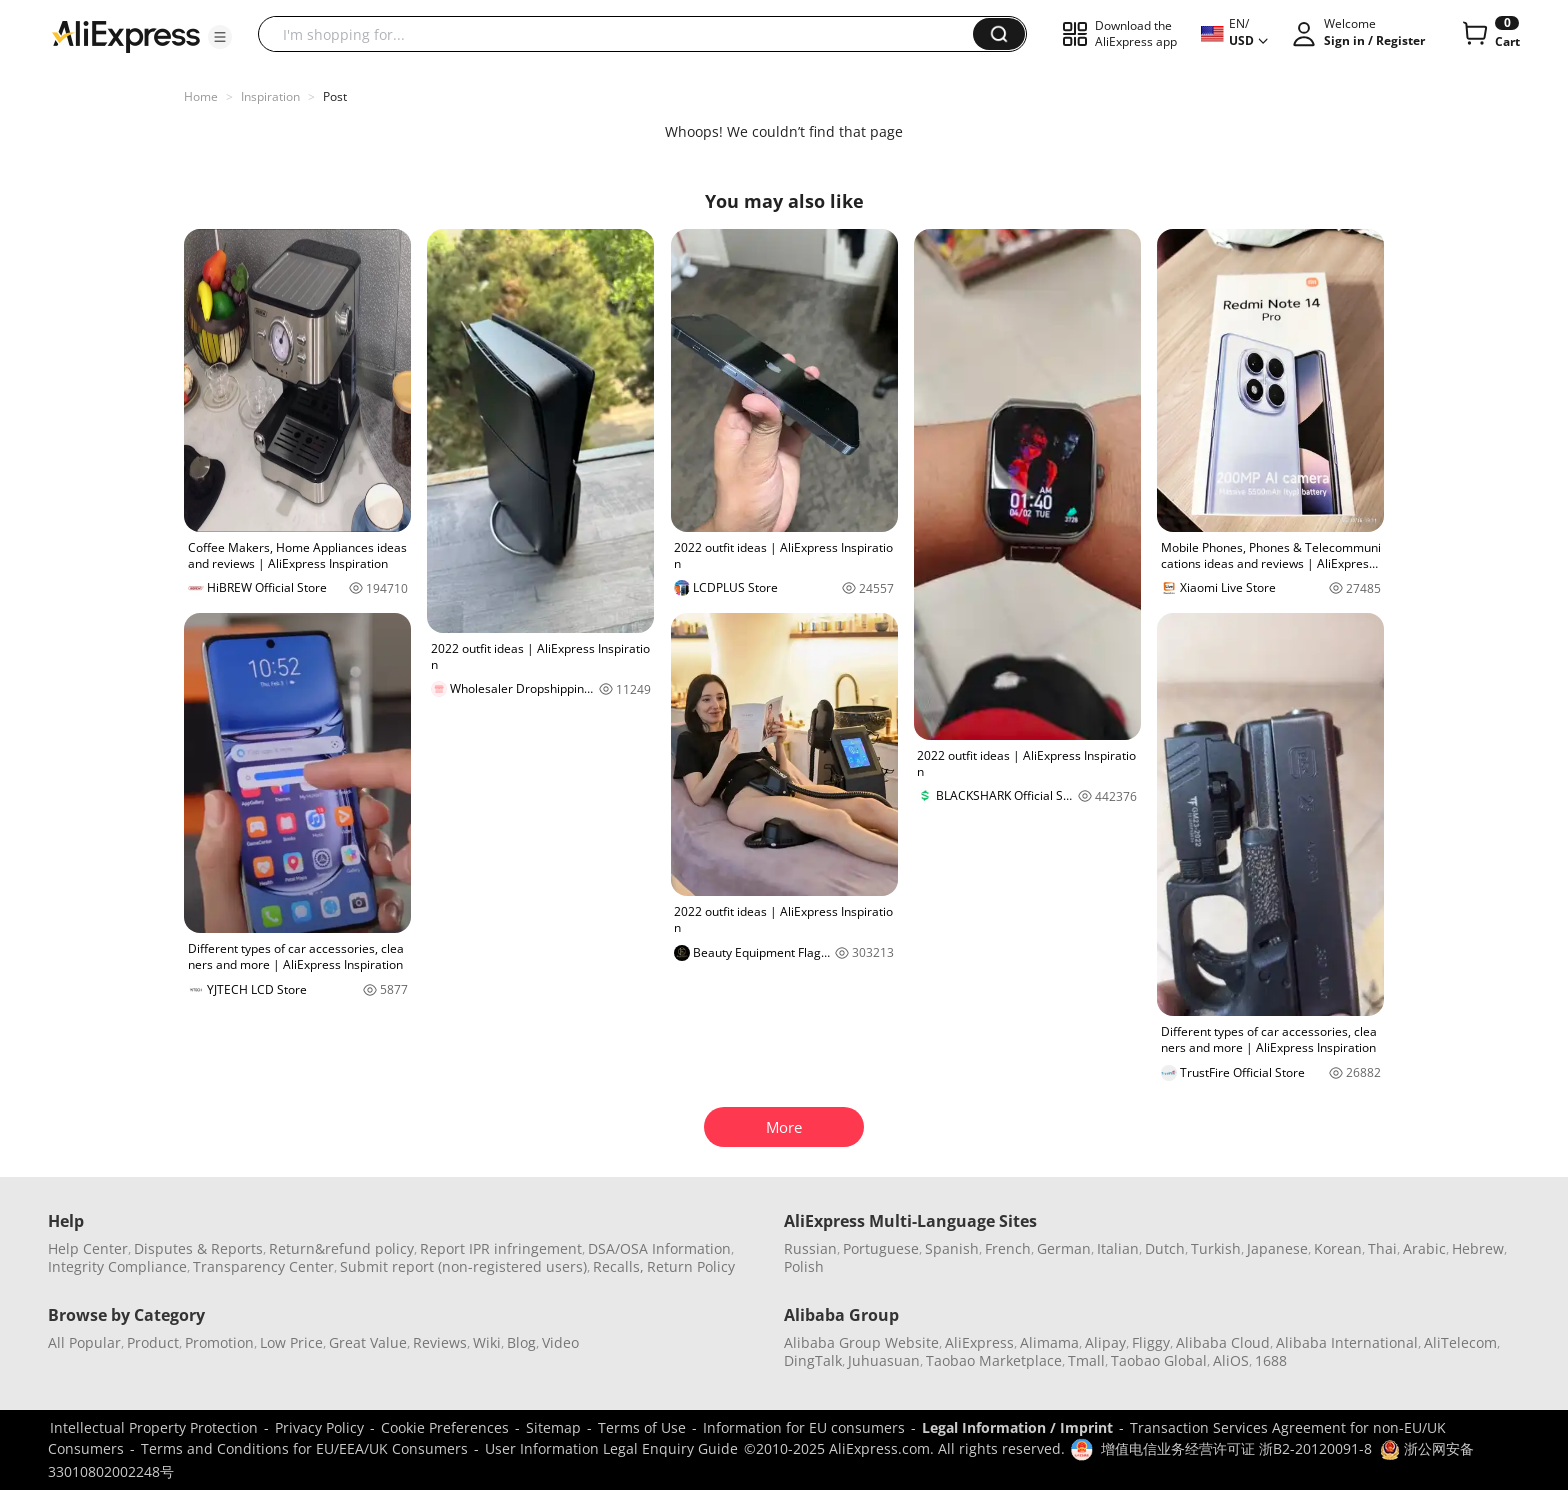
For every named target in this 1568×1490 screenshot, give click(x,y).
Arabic (1424, 1248)
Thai (1382, 1248)
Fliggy (1151, 1342)
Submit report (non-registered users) (463, 1266)
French (1008, 1248)
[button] (220, 37)
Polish (804, 1266)
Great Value (368, 1342)
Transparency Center (263, 1266)
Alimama (1049, 1342)
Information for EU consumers (804, 1427)
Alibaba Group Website (861, 1342)
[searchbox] (623, 34)
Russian (810, 1248)
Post (335, 96)
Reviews (440, 1342)
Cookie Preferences (445, 1427)
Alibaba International (1347, 1342)
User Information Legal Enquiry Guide (611, 1448)
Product (153, 1342)
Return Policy (691, 1266)
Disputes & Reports (198, 1248)
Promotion (219, 1342)
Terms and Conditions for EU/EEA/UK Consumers (304, 1448)
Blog (521, 1342)
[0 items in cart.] (1489, 34)
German (1064, 1248)
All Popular (84, 1342)
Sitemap (553, 1427)
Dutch (1165, 1248)
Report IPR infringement (501, 1248)
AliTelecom (1460, 1342)
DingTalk (813, 1360)
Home (201, 96)
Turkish (1216, 1248)
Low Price (291, 1342)
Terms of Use (642, 1427)
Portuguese (881, 1248)
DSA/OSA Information (659, 1248)
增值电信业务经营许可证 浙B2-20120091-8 (1236, 1448)
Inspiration (270, 96)
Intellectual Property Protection (154, 1427)
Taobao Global (1159, 1360)
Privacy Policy (319, 1427)
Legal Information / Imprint (1017, 1427)
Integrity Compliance (117, 1266)
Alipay (1105, 1342)
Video (560, 1342)
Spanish (952, 1248)
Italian (1118, 1248)
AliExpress (979, 1342)
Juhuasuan (884, 1360)
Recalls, (618, 1266)
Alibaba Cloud (1223, 1342)
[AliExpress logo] (126, 35)
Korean (1338, 1248)
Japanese (1277, 1248)
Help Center (88, 1248)
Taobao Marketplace (994, 1360)
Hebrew (1478, 1248)
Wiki (487, 1342)
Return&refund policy (341, 1248)
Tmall (1086, 1360)
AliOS (1231, 1360)
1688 (1271, 1360)
